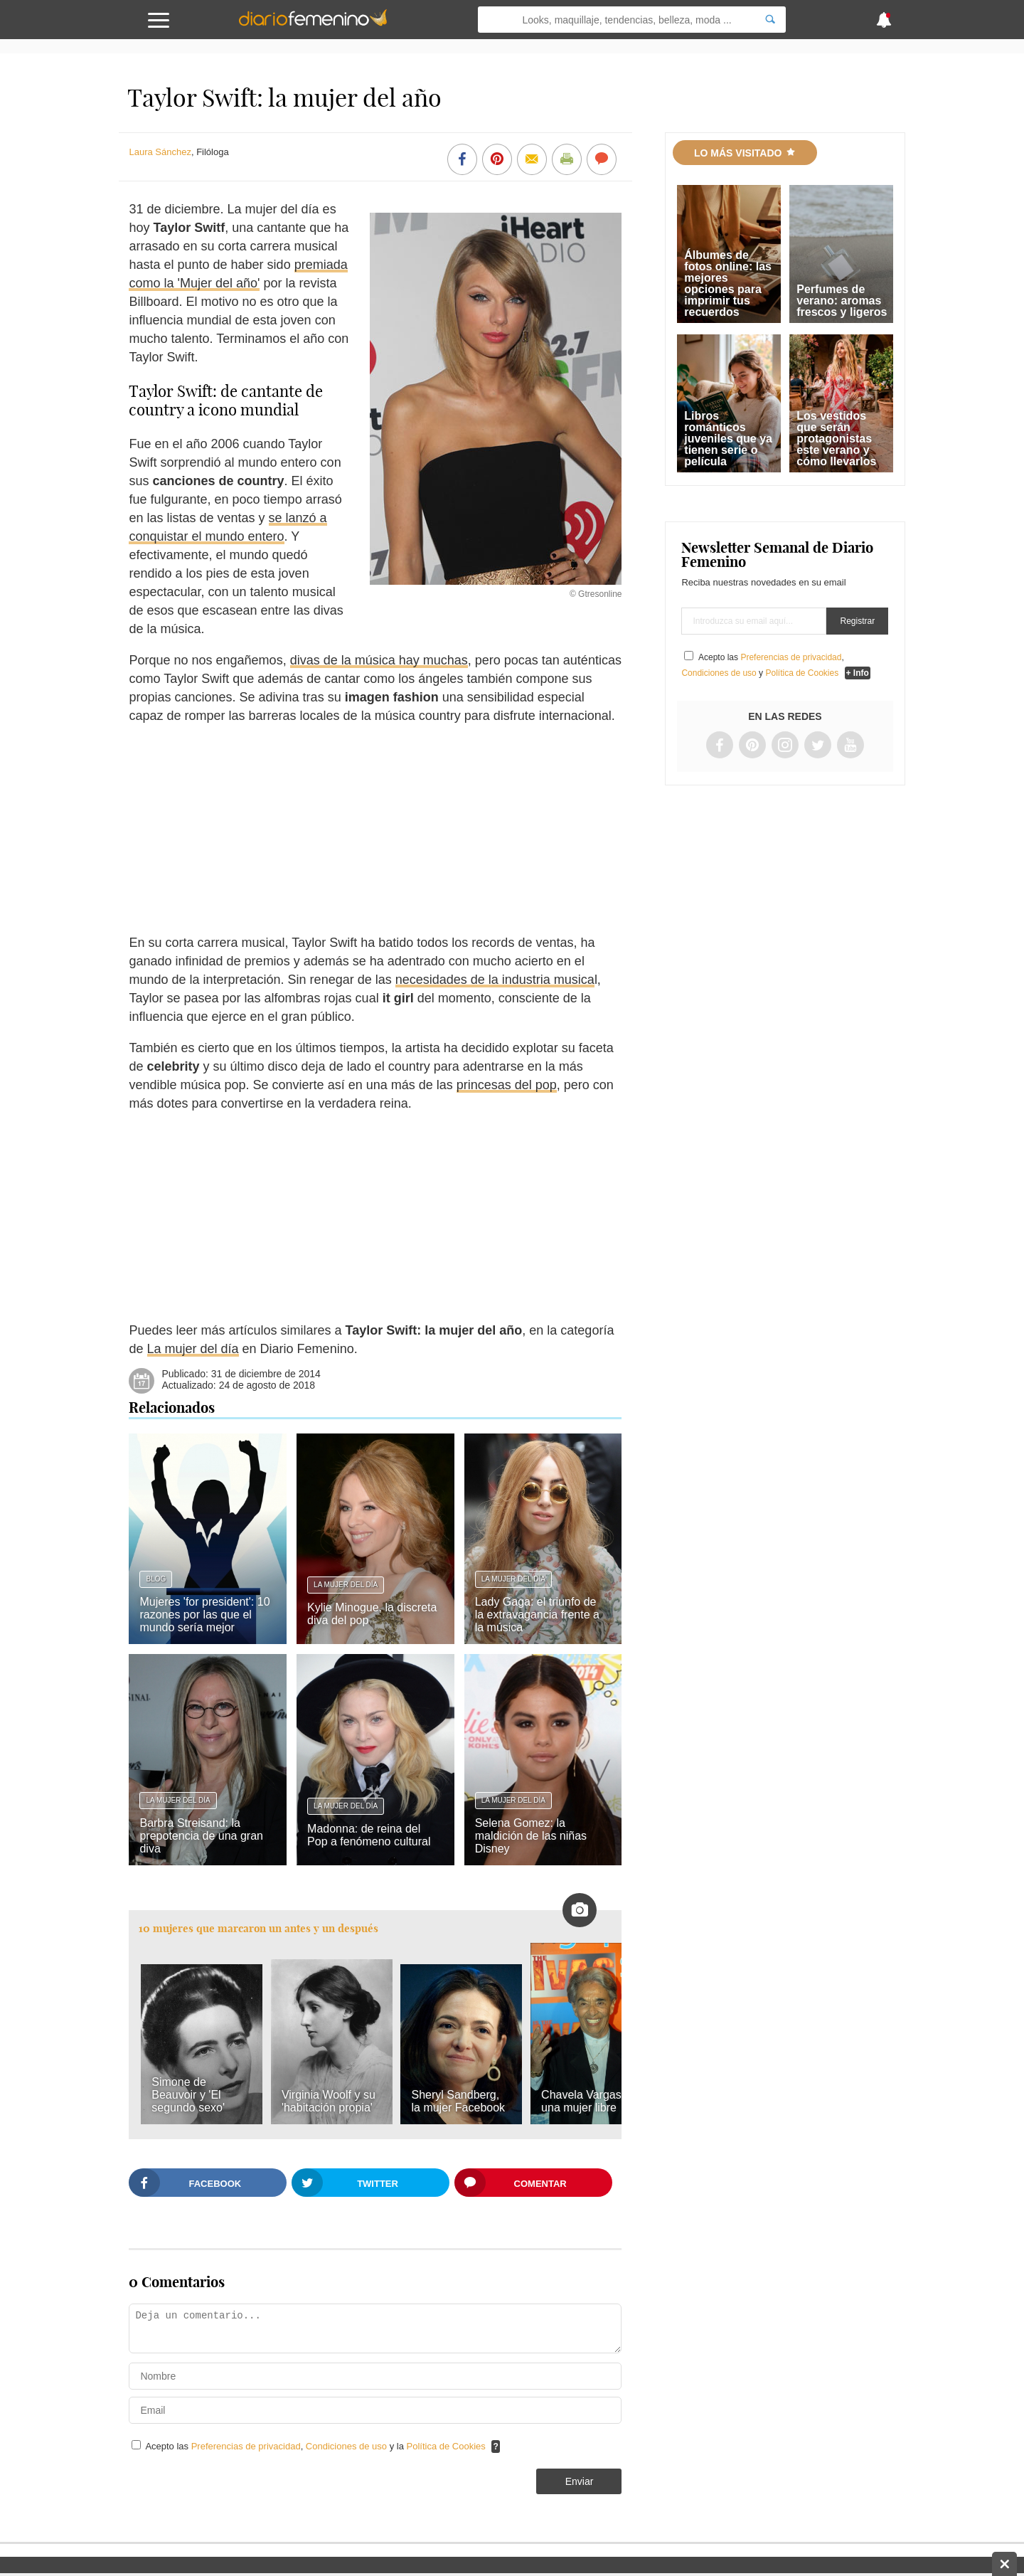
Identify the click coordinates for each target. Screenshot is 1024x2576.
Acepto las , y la (316, 2446)
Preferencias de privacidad (246, 2446)
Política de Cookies (446, 2446)
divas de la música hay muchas (379, 660)
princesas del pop (507, 1085)
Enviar (579, 2481)
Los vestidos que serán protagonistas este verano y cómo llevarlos (836, 438)
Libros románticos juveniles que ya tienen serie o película (728, 438)
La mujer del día (193, 1349)
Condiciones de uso (348, 2446)
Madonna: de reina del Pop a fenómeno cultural (368, 1835)
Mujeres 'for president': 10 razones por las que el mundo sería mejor (204, 1614)
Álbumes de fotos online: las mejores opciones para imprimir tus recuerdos (728, 283)
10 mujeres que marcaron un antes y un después (258, 1928)
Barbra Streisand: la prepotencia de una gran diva (200, 1836)
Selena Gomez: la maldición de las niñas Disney (531, 1836)
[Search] (770, 19)
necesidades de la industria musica (494, 979)
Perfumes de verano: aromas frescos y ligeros (841, 300)
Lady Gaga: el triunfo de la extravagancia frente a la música (537, 1614)
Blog (156, 1579)
